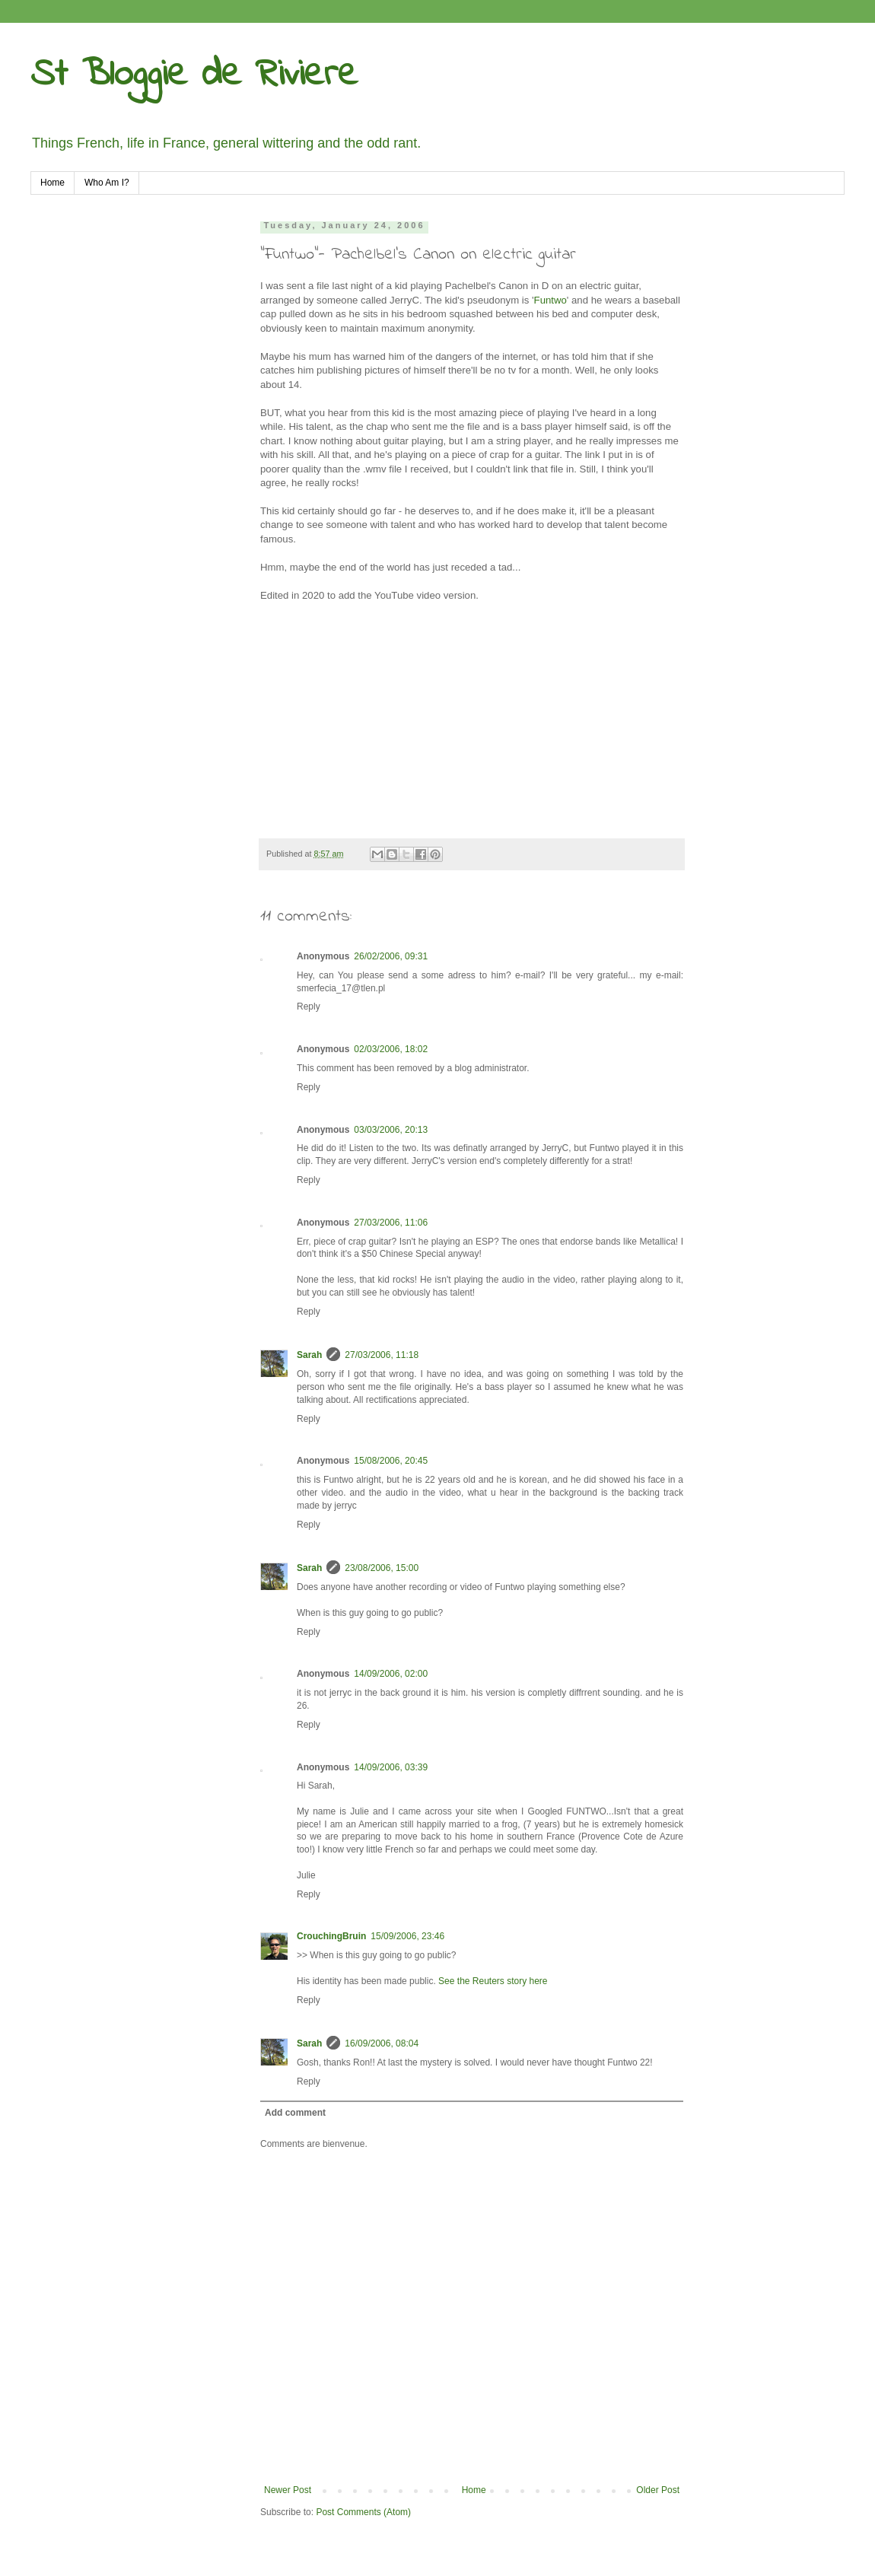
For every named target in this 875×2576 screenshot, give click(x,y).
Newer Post (287, 2490)
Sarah (309, 1355)
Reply (308, 1006)
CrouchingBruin (331, 1936)
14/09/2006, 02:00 (391, 1673)
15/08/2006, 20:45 (391, 1460)
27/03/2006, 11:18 (381, 1355)
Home (52, 182)
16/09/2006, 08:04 (381, 2043)
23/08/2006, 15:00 (381, 1568)
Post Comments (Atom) (363, 2512)
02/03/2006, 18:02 (391, 1049)
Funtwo (550, 300)
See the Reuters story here (492, 1981)
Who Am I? (106, 182)
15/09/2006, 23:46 (407, 1936)
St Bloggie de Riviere (194, 75)
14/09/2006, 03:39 (391, 1767)
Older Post (657, 2490)
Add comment (295, 2112)
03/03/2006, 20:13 (391, 1129)
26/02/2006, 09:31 (391, 956)
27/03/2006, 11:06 (391, 1222)
